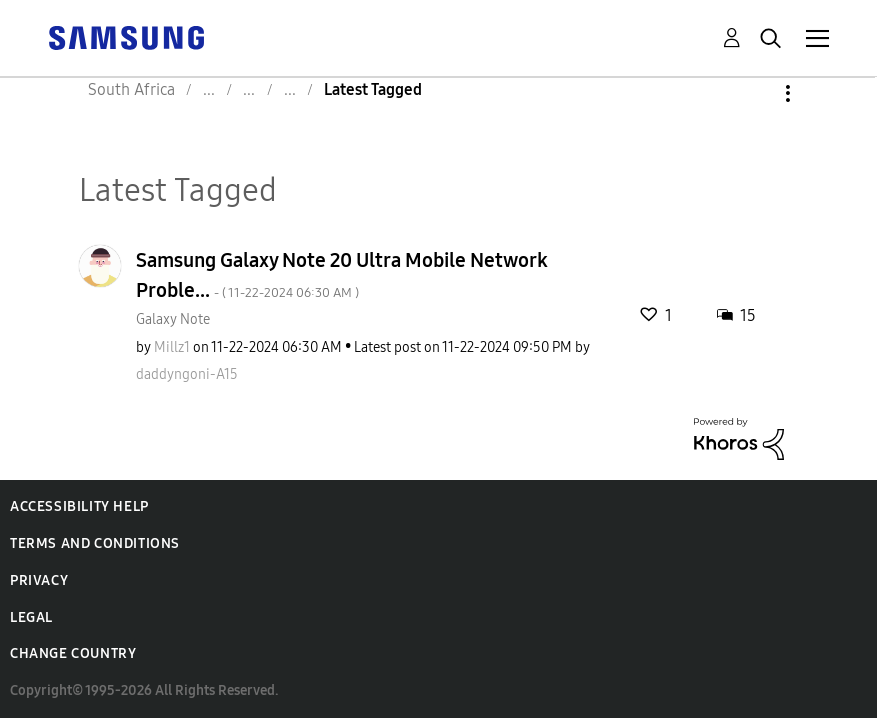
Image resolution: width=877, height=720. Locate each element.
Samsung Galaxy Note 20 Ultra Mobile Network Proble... (342, 275)
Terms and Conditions (95, 543)
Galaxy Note (173, 319)
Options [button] (754, 93)
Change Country (73, 653)
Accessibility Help (79, 506)
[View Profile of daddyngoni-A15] (187, 374)
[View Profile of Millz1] (172, 347)
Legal (31, 617)
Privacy (39, 580)
